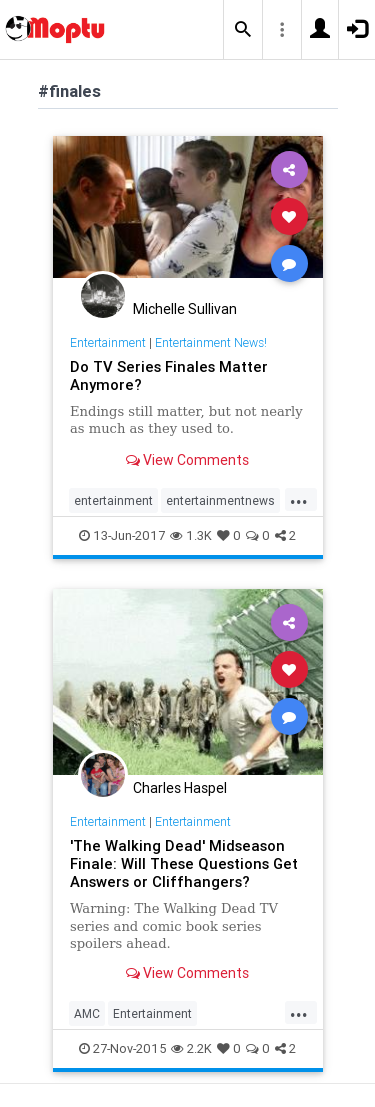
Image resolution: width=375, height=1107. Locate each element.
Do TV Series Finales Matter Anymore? (169, 375)
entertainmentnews (220, 500)
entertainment (113, 500)
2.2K (191, 1048)
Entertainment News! (211, 342)
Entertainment (108, 342)
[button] (243, 30)
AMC (87, 1013)
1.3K (191, 535)
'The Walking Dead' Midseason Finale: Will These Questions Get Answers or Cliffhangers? (184, 863)
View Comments (187, 460)
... (299, 499)
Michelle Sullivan (185, 309)
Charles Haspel (180, 788)
